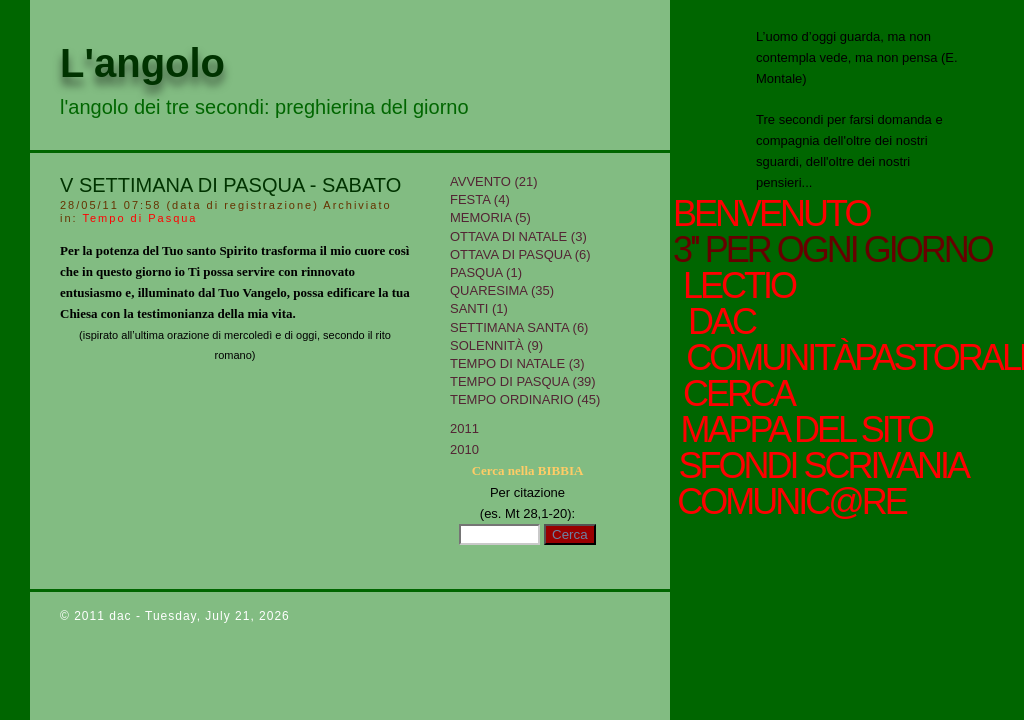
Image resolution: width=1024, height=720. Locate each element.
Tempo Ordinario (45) (525, 399)
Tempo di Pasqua (139, 218)
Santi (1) (479, 308)
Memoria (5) (490, 217)
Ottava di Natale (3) (518, 236)
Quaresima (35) (502, 290)
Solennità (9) (496, 345)
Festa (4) (480, 199)
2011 (464, 428)
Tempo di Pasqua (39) (523, 381)
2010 (464, 449)
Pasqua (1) (486, 272)
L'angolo (142, 63)
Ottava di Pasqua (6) (520, 254)
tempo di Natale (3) (517, 363)
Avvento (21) (494, 181)
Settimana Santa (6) (519, 327)
